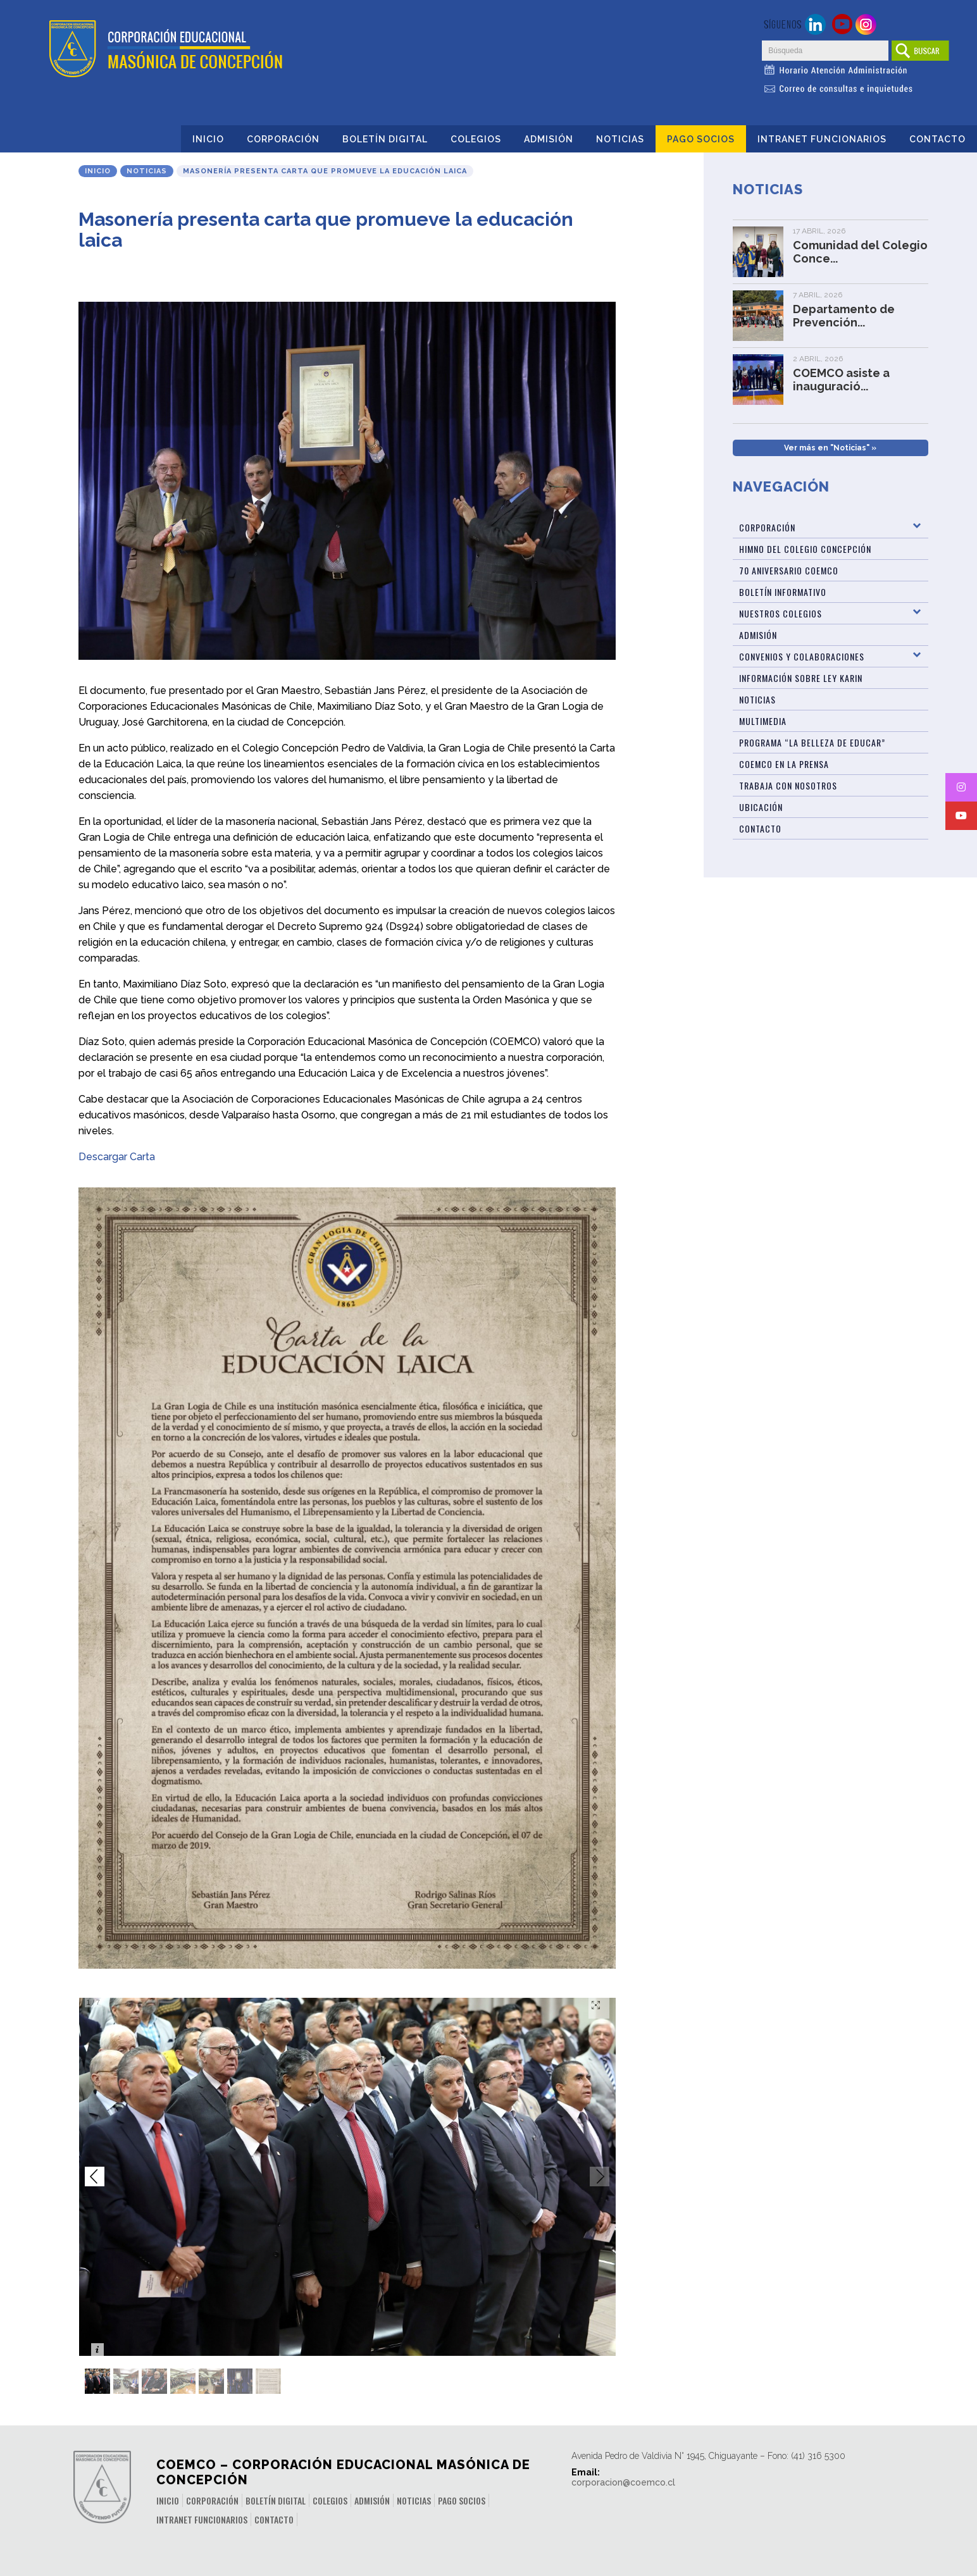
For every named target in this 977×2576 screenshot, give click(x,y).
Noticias (620, 139)
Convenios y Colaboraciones (801, 656)
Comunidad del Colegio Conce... (860, 251)
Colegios (476, 139)
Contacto (937, 139)
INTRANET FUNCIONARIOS (822, 139)
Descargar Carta (116, 1157)
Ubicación (761, 807)
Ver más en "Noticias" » (830, 447)
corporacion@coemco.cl (623, 2482)
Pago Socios (701, 139)
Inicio (208, 139)
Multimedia (763, 721)
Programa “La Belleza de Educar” (812, 742)
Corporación (283, 139)
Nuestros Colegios (780, 613)
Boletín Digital (385, 139)
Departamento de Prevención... (844, 315)
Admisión (548, 139)
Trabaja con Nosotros (788, 785)
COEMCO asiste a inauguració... (841, 379)
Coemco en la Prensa (784, 764)
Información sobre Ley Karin (800, 677)
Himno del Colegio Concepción (805, 548)
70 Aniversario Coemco (788, 570)
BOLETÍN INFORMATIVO (782, 591)
